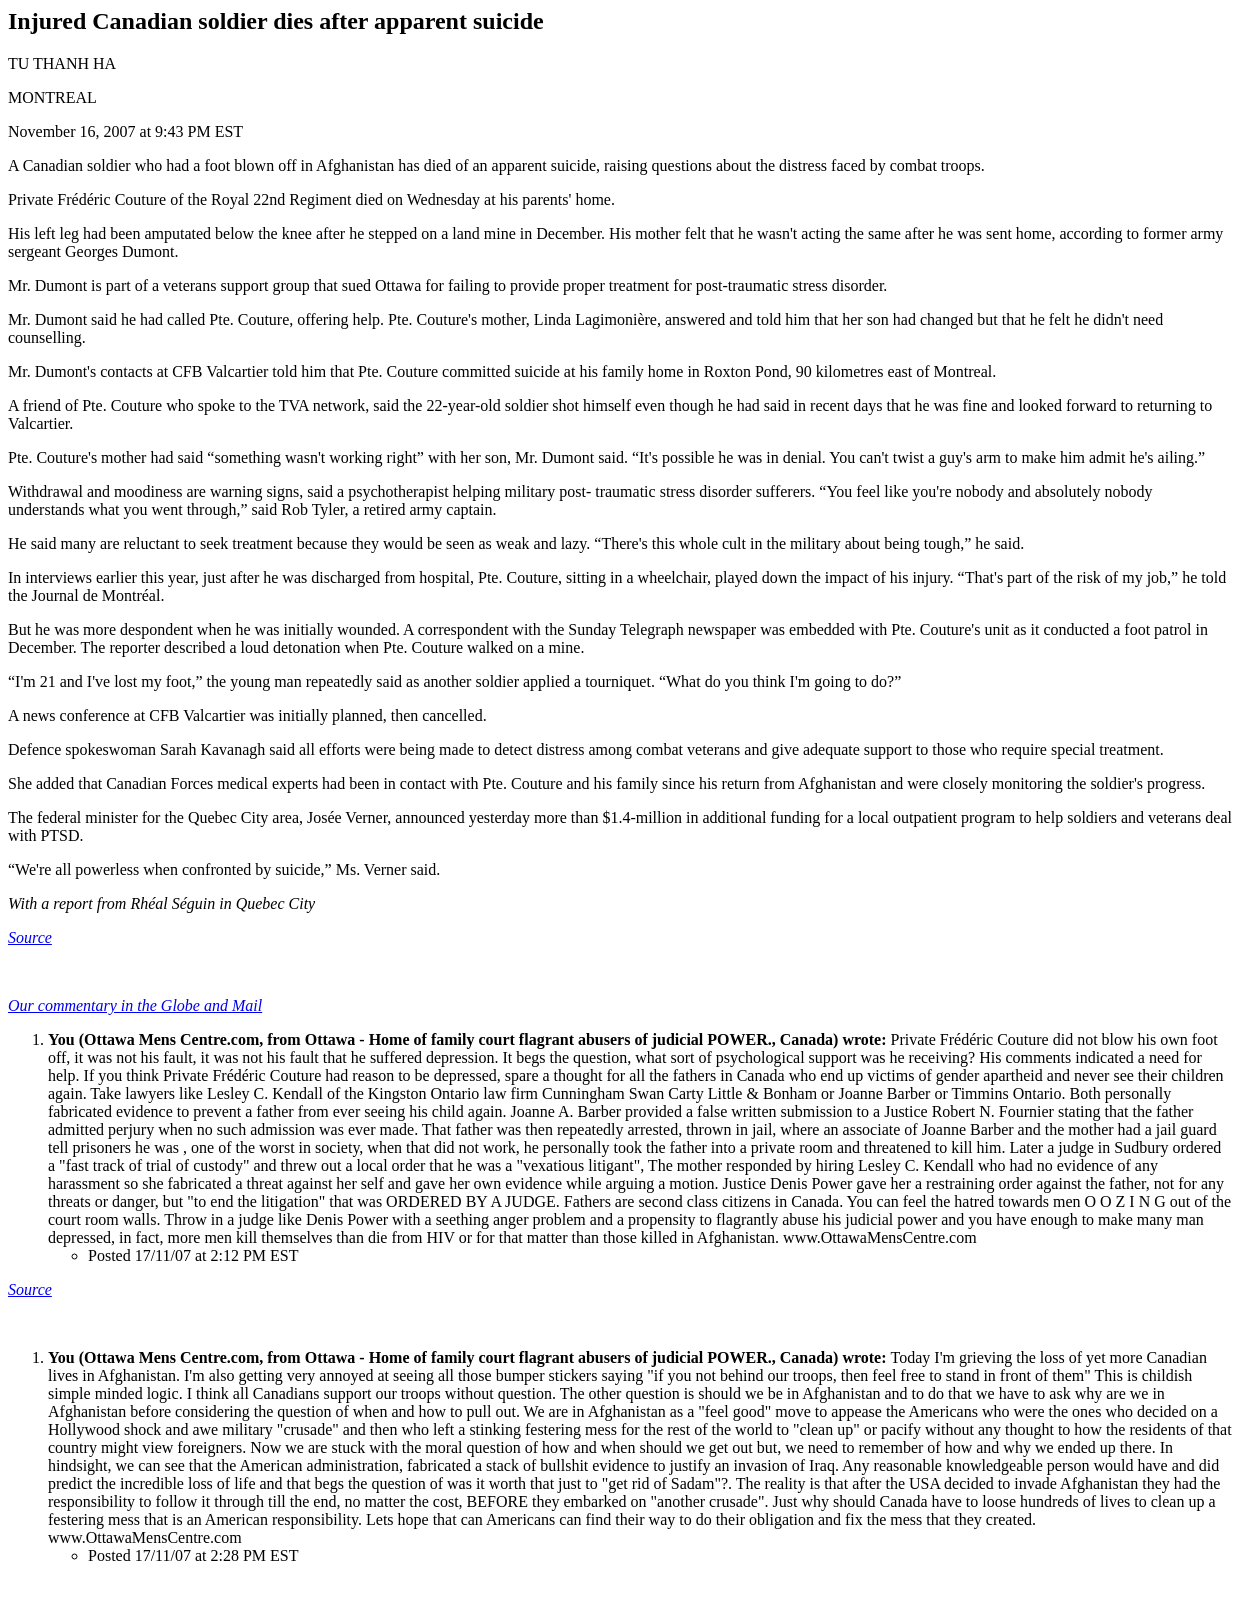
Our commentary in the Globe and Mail (135, 1005)
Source (30, 937)
